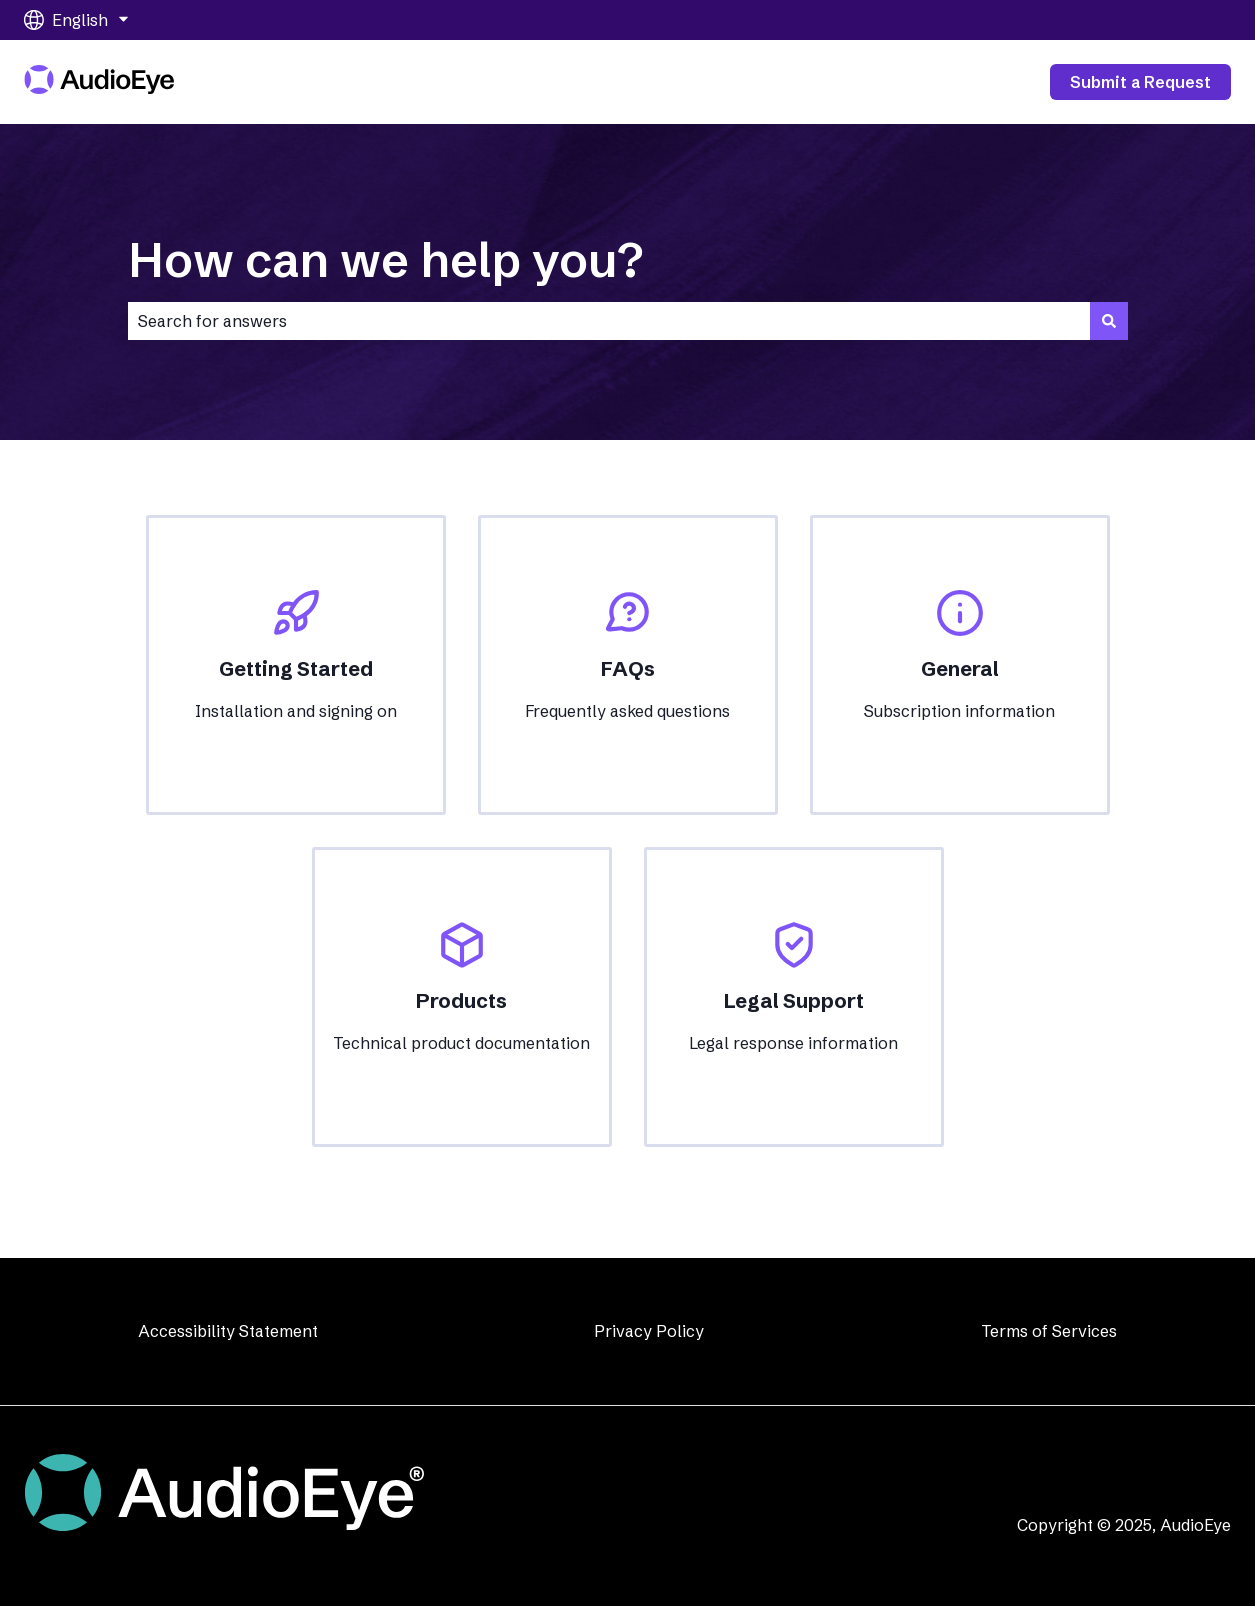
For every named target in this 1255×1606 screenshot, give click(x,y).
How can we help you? (385, 259)
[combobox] (609, 321)
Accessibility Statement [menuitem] (228, 1331)
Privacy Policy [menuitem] (649, 1331)
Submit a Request (1140, 82)
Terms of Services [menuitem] (1049, 1331)
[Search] (1109, 321)
